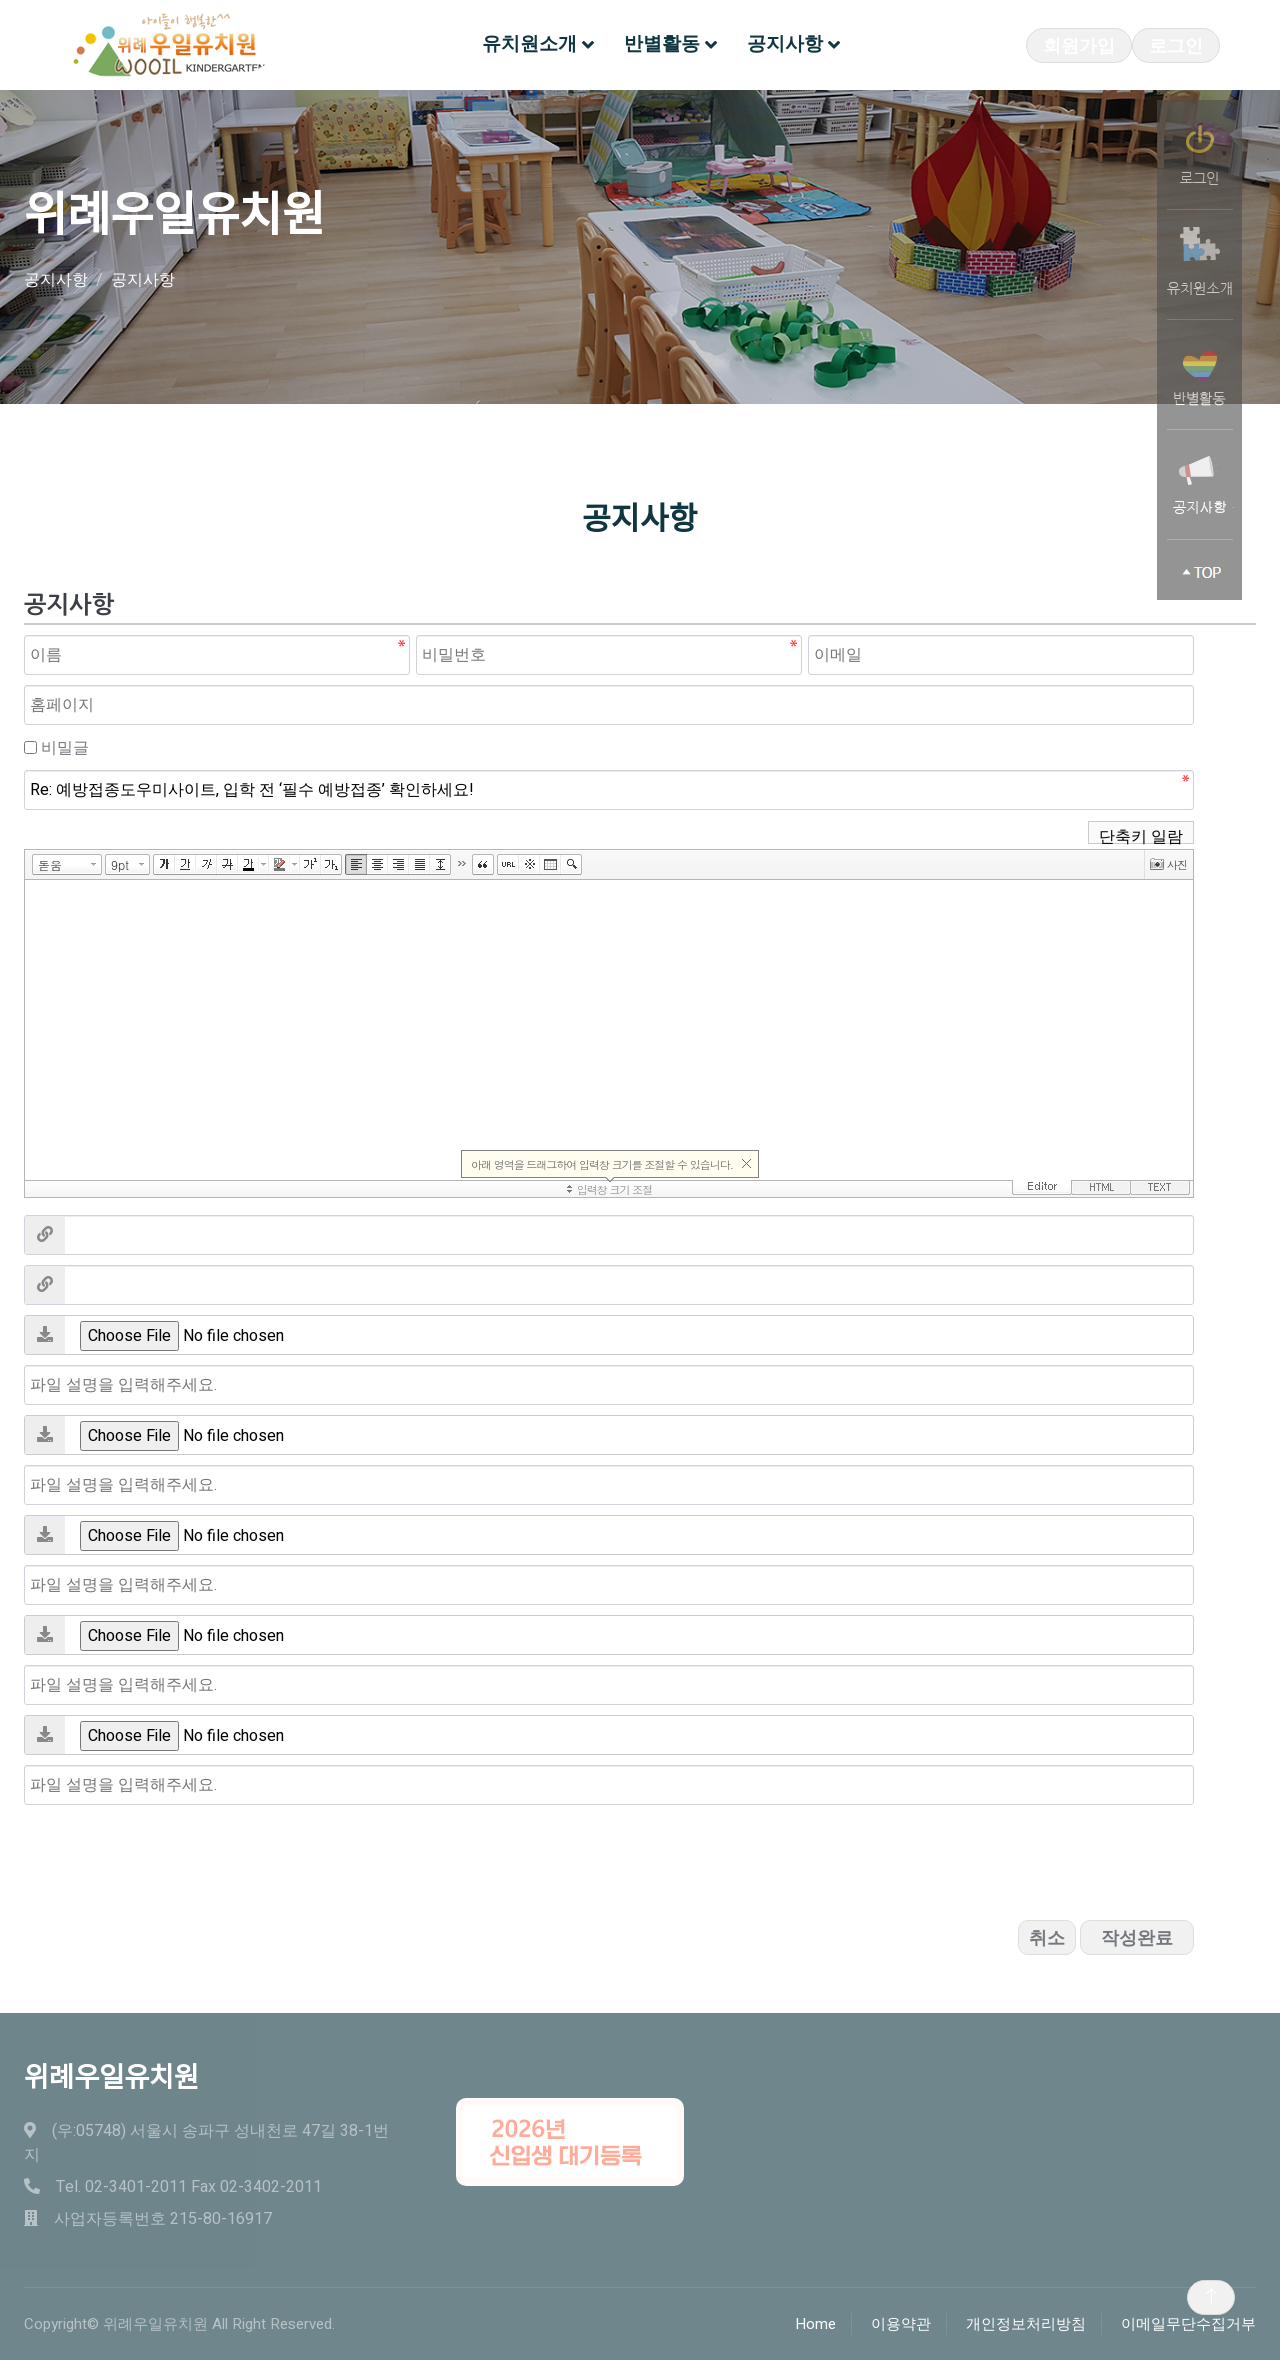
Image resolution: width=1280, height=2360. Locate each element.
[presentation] (176, 1854)
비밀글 (65, 748)
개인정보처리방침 (1026, 2324)
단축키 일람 (1141, 834)
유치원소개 (529, 44)
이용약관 (901, 2324)
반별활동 (662, 44)
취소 (1047, 1938)
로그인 (1176, 46)
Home (815, 2324)
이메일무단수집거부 (1188, 2324)
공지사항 (785, 44)
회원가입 (1079, 46)
